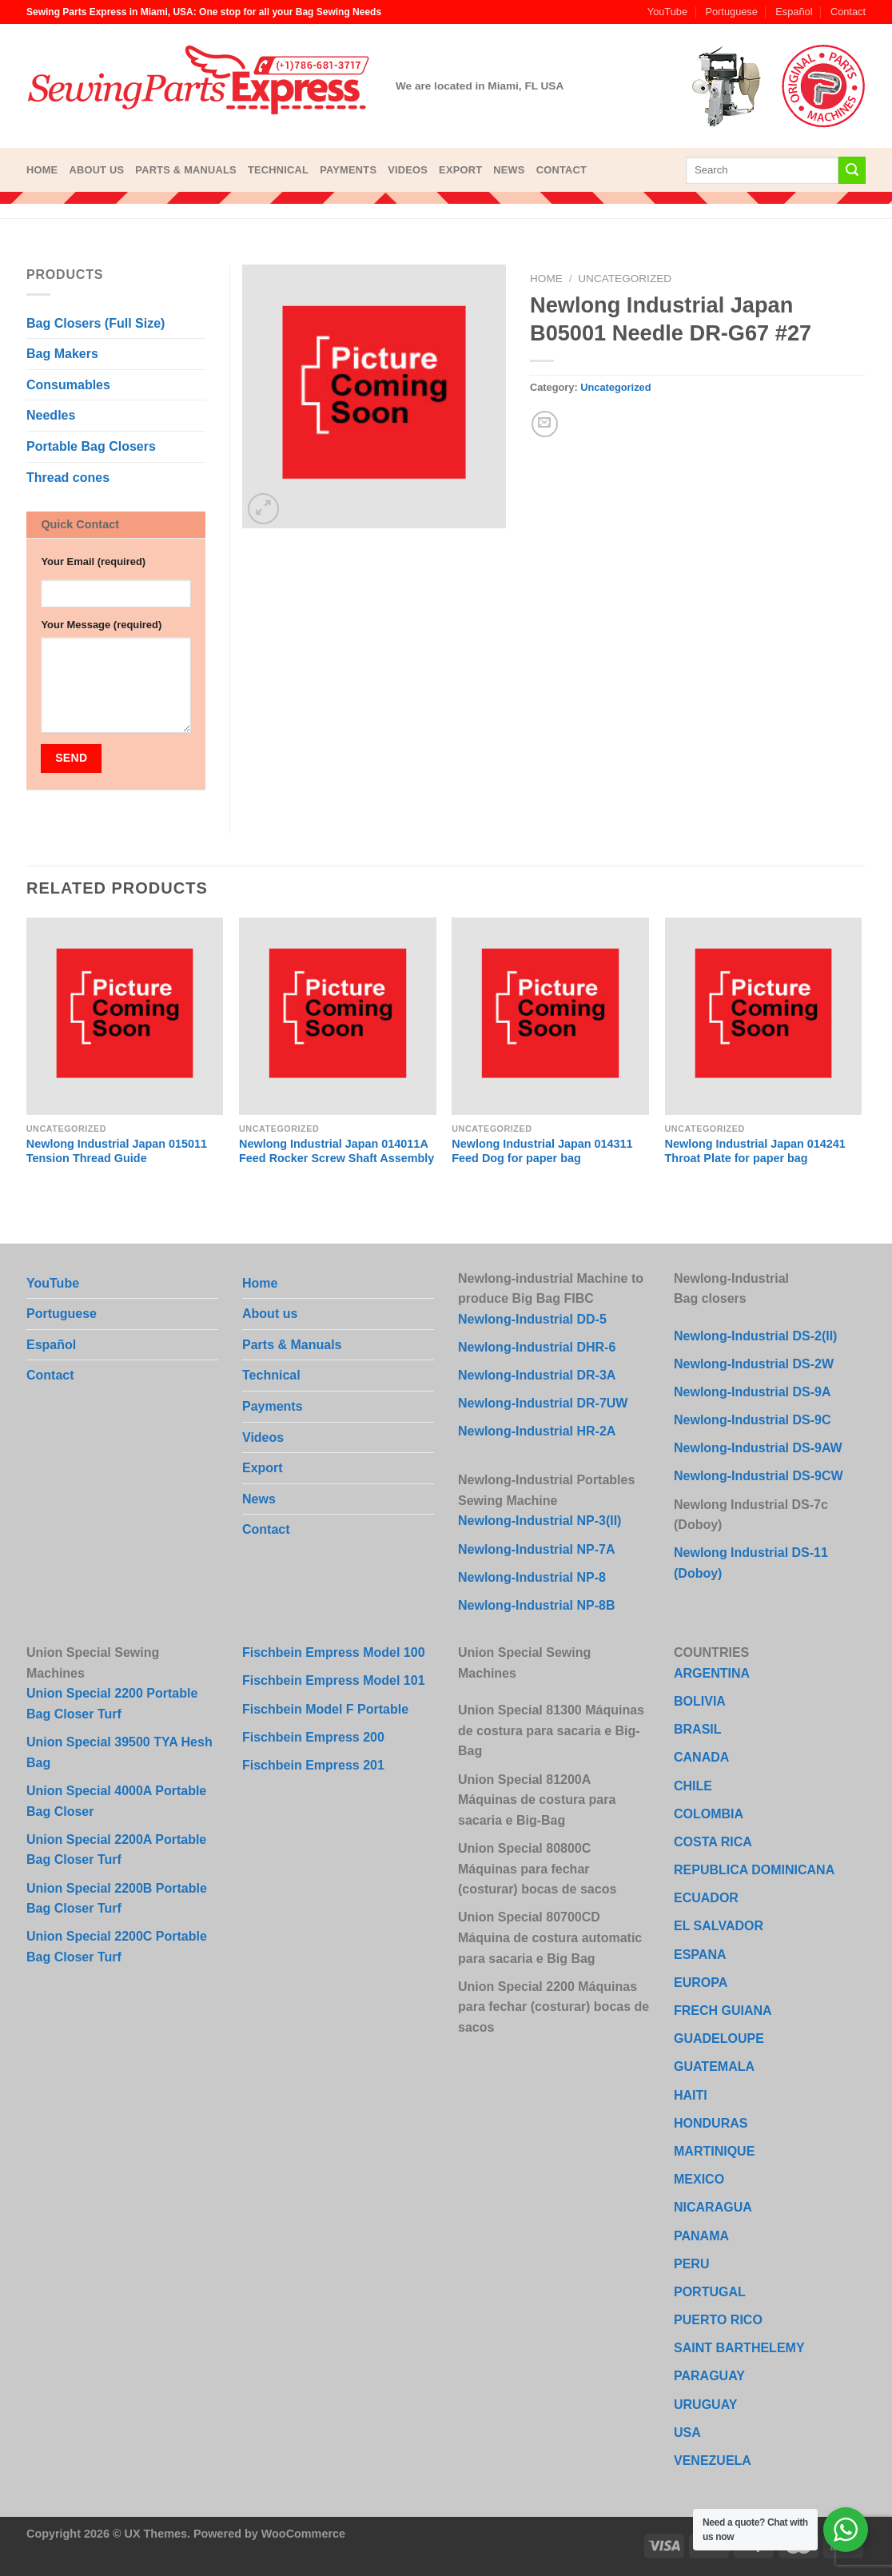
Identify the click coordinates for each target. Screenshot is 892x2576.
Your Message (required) (101, 625)
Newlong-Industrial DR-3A (536, 1375)
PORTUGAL (710, 2292)
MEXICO (699, 2179)
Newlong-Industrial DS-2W (754, 1364)
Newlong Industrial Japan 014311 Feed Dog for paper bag (542, 1151)
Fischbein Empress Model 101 (333, 1680)
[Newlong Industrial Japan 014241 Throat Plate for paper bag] (763, 1016)
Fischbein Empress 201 (313, 1765)
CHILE (693, 1786)
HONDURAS (710, 2123)
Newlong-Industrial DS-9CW (758, 1476)
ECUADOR (706, 1898)
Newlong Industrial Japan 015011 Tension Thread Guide (116, 1151)
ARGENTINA (712, 1673)
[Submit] (852, 170)
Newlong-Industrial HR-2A (536, 1431)
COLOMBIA (708, 1814)
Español (793, 12)
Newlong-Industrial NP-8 (532, 1577)
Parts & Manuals (186, 170)
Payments (348, 170)
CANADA (701, 1757)
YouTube (667, 12)
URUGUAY (705, 2404)
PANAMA (701, 2236)
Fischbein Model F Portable (325, 1709)
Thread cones (68, 477)
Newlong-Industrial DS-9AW (758, 1448)
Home (42, 170)
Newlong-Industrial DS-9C (752, 1420)
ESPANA (700, 1954)
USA (687, 2432)
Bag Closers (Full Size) (95, 323)
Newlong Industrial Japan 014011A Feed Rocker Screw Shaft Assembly (336, 1151)
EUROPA (700, 1982)
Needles (50, 415)
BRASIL (698, 1729)
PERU (691, 2264)
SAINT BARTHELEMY (739, 2348)
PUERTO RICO (718, 2320)
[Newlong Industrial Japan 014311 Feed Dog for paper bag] (550, 1016)
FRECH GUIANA (723, 2010)
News (508, 170)
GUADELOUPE (719, 2038)
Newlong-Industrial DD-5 (532, 1319)
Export (460, 170)
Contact (848, 12)
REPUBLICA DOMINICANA (754, 1870)
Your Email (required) (93, 561)
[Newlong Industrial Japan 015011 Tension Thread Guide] (125, 1016)
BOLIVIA (700, 1701)
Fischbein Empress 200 (313, 1737)
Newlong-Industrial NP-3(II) (539, 1520)
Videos (408, 170)
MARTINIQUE (714, 2151)
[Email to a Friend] (545, 424)
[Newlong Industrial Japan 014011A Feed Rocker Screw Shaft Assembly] (337, 1016)
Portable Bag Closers (91, 446)
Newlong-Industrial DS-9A (752, 1392)
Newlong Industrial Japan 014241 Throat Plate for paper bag (755, 1151)
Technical (278, 170)
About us (96, 170)
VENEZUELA (712, 2460)
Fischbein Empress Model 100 (333, 1652)
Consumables (68, 385)
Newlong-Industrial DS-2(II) (755, 1336)
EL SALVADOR (718, 1926)
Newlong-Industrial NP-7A (536, 1549)
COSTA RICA (713, 1842)
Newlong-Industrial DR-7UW (542, 1403)
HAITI (690, 2095)
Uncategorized (624, 279)
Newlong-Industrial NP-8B (536, 1605)
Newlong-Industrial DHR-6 (536, 1347)
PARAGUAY (709, 2376)
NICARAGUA (713, 2207)
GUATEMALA (714, 2066)
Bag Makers (62, 353)
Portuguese (731, 12)
